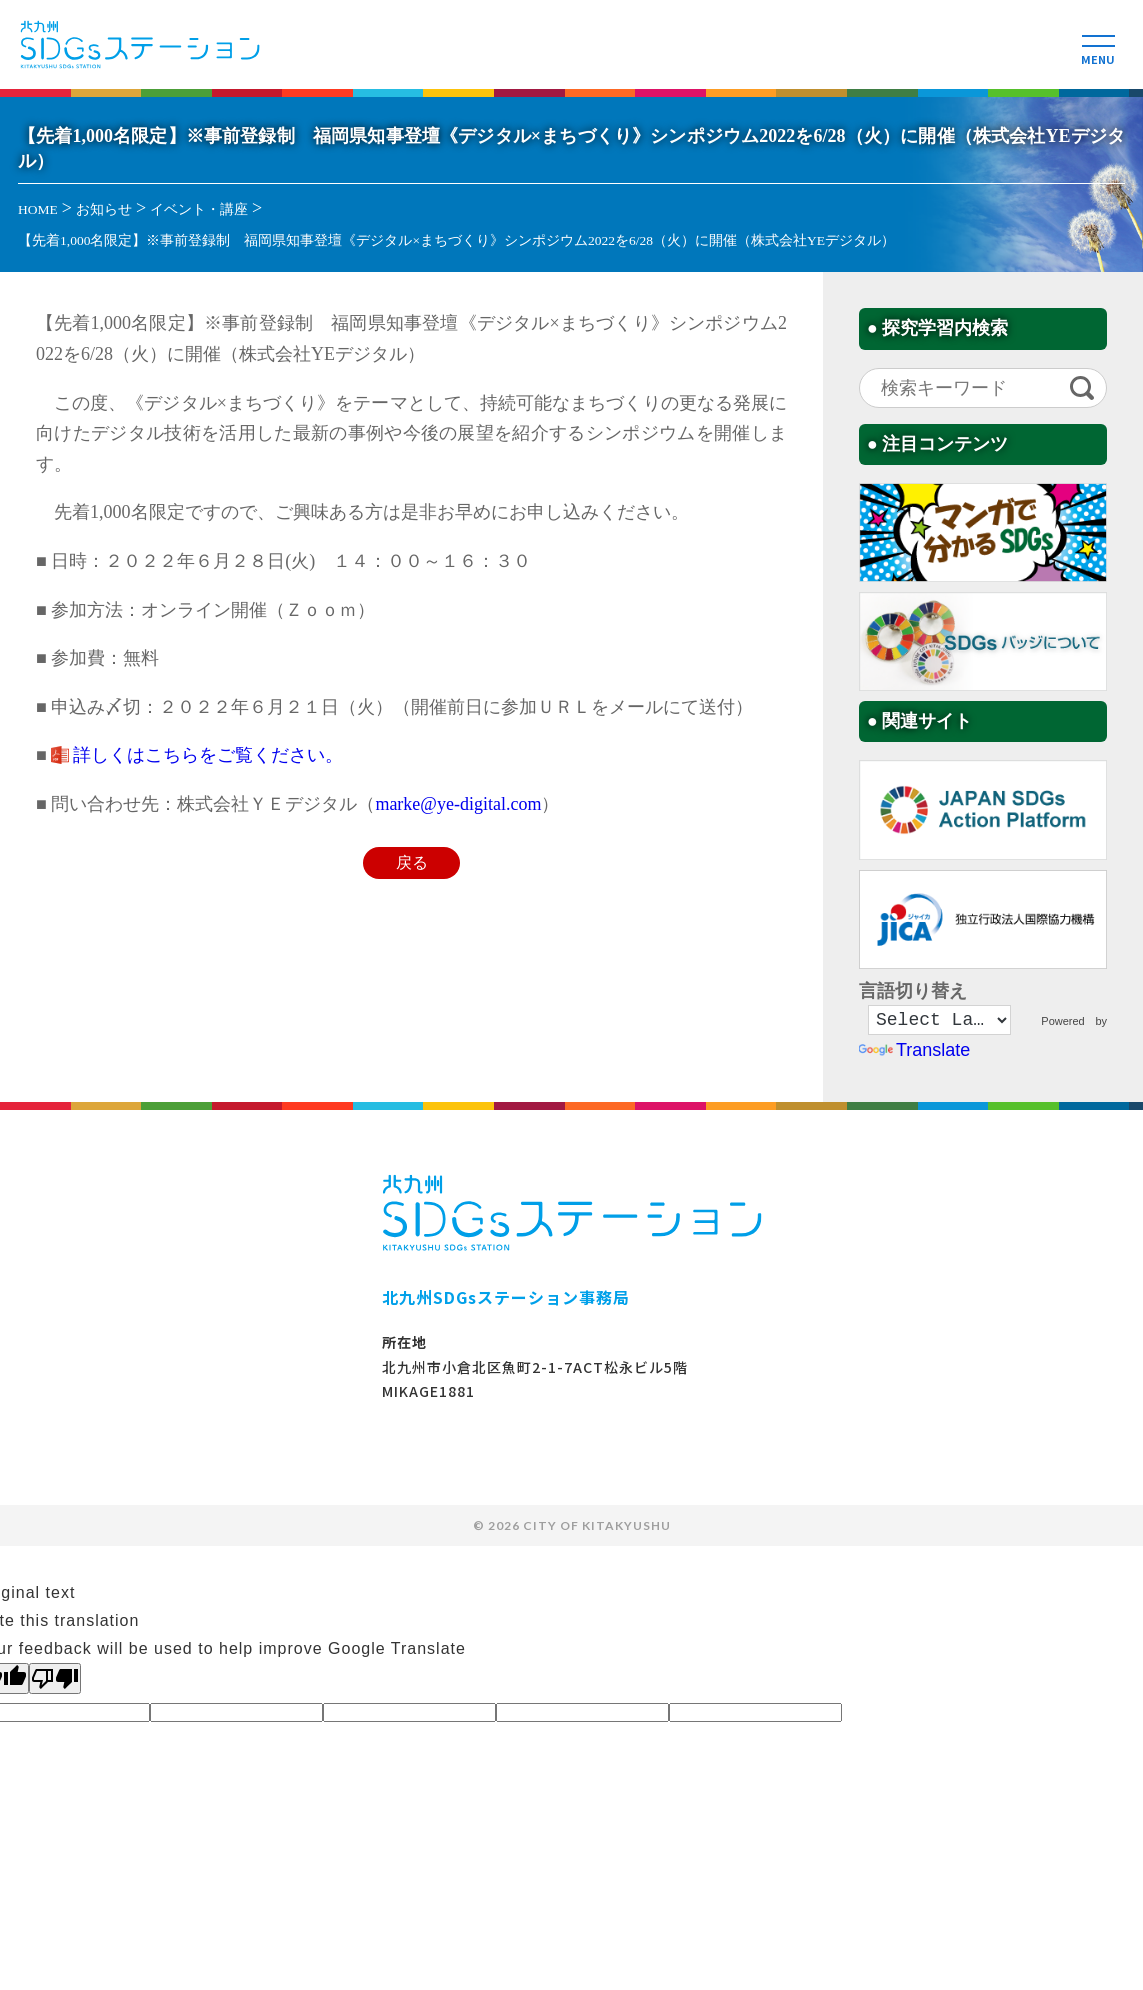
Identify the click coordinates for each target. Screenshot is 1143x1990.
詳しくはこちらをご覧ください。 (208, 755)
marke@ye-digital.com (458, 804)
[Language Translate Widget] (939, 1021)
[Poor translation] (55, 1680)
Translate (914, 1053)
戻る (412, 863)
